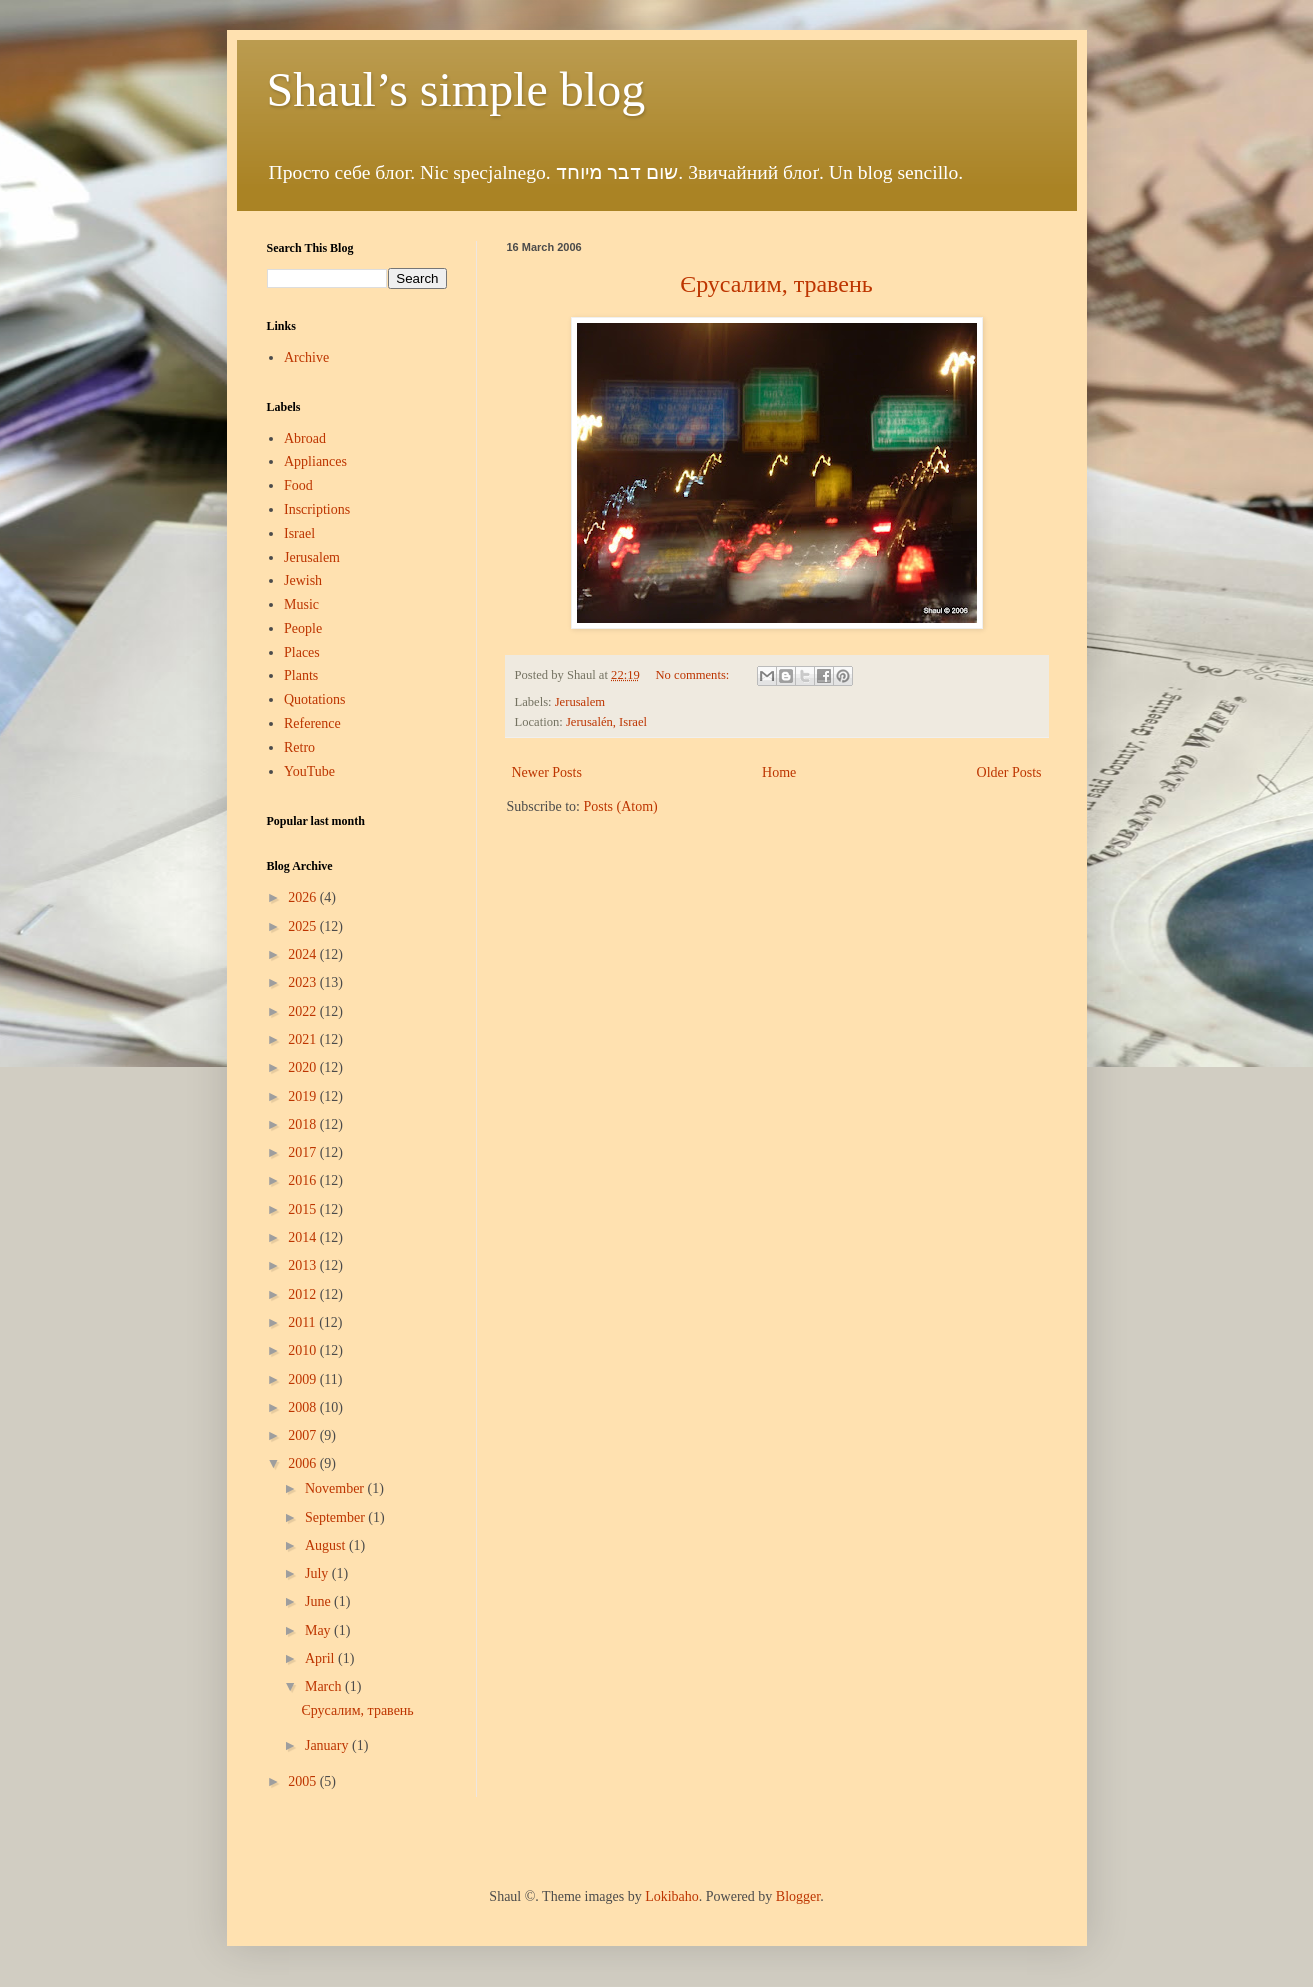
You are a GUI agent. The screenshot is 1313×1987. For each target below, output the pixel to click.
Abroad (305, 438)
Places (302, 652)
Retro (299, 747)
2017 (304, 1152)
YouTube (309, 771)
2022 (304, 1011)
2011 (303, 1322)
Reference (312, 723)
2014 (304, 1237)
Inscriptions (317, 509)
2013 (304, 1265)
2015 (304, 1209)
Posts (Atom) (621, 806)
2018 (304, 1124)
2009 (304, 1379)
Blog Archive (300, 866)
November (336, 1488)
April (321, 1658)
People (303, 628)
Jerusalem (580, 702)
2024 (304, 954)
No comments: (694, 675)
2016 (304, 1180)
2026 (304, 897)
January (328, 1745)
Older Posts (1009, 772)
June (319, 1601)
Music (301, 604)
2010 (304, 1350)
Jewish (303, 580)
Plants (301, 675)
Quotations (314, 699)
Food (298, 485)
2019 (304, 1096)
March (325, 1686)
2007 (304, 1435)
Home (779, 772)
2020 (304, 1067)
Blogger (798, 1896)
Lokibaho (672, 1896)
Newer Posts (547, 772)
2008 (304, 1407)
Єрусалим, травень (357, 1710)
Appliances (315, 461)
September (336, 1517)
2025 (304, 926)
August (327, 1545)
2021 (304, 1039)
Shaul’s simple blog (456, 89)
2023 (304, 982)
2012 (304, 1294)
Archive (306, 357)
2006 (304, 1463)
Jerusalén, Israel (606, 722)
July (318, 1573)
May (319, 1630)
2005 (304, 1781)
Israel (299, 533)
